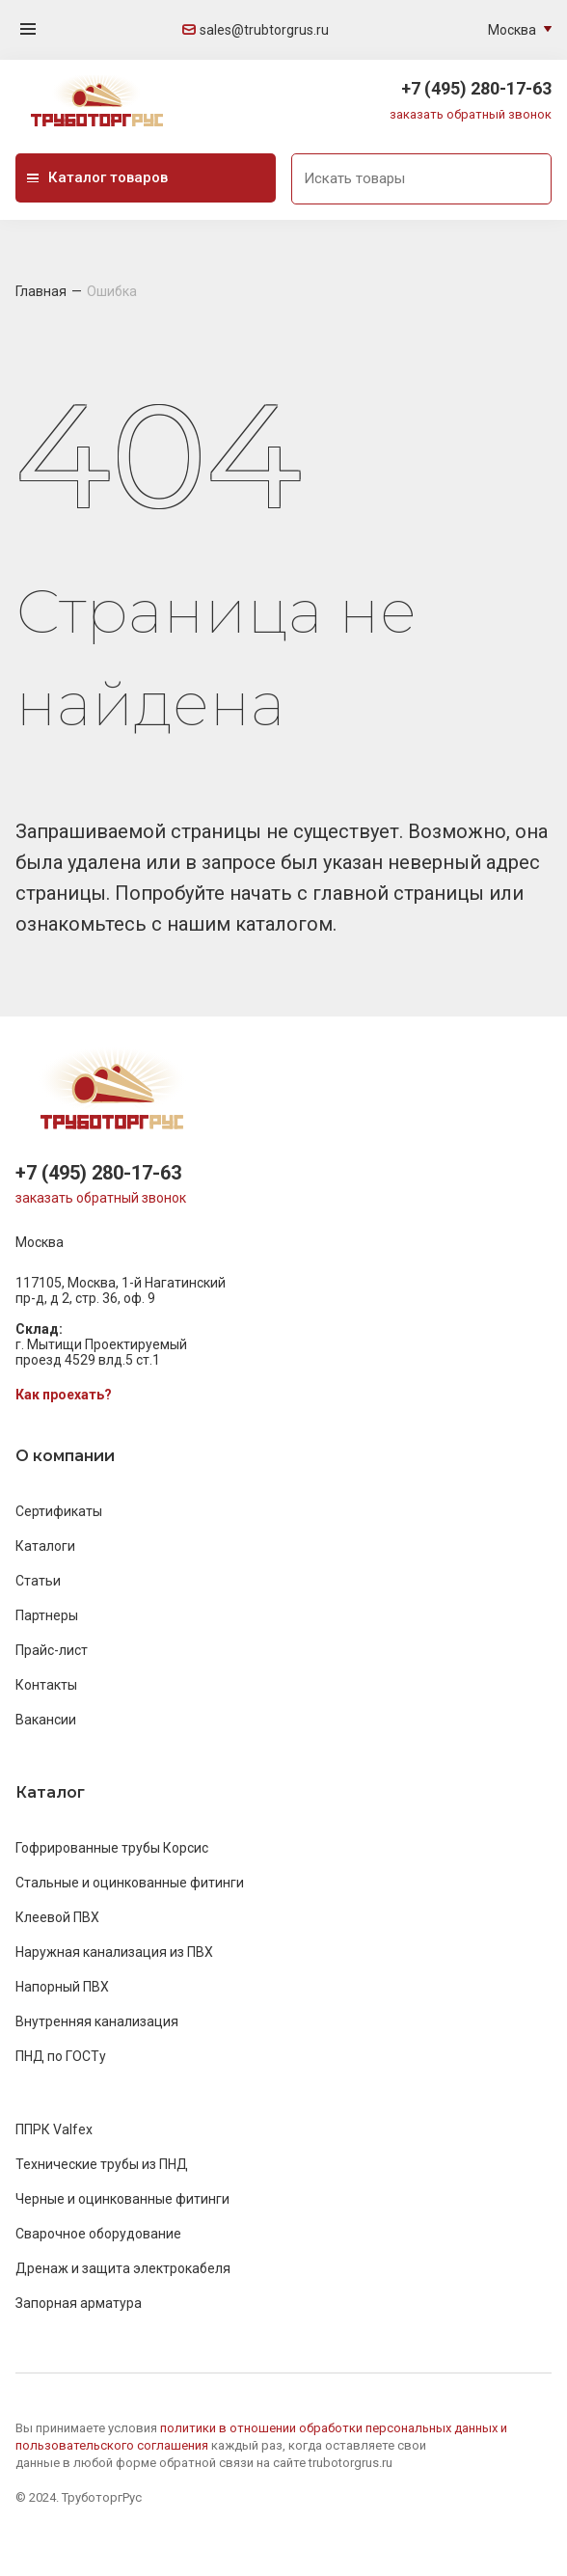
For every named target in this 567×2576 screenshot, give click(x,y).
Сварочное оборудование (98, 2233)
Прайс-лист (51, 1650)
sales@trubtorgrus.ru (255, 30)
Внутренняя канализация (96, 2021)
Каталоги (45, 1546)
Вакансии (45, 1719)
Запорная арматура (78, 2303)
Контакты (46, 1685)
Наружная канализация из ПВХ (114, 1952)
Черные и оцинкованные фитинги (122, 2199)
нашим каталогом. (252, 923)
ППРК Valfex (54, 2129)
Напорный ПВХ (62, 1986)
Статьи (38, 1580)
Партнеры (46, 1615)
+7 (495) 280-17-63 (476, 88)
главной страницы (400, 893)
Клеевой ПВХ (57, 1917)
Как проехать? (63, 1394)
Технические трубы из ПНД (101, 2164)
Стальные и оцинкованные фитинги (129, 1882)
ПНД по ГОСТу (60, 2056)
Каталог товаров (97, 177)
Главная (41, 291)
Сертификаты (58, 1511)
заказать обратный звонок (471, 114)
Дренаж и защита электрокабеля (122, 2268)
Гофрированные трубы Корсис (111, 1848)
